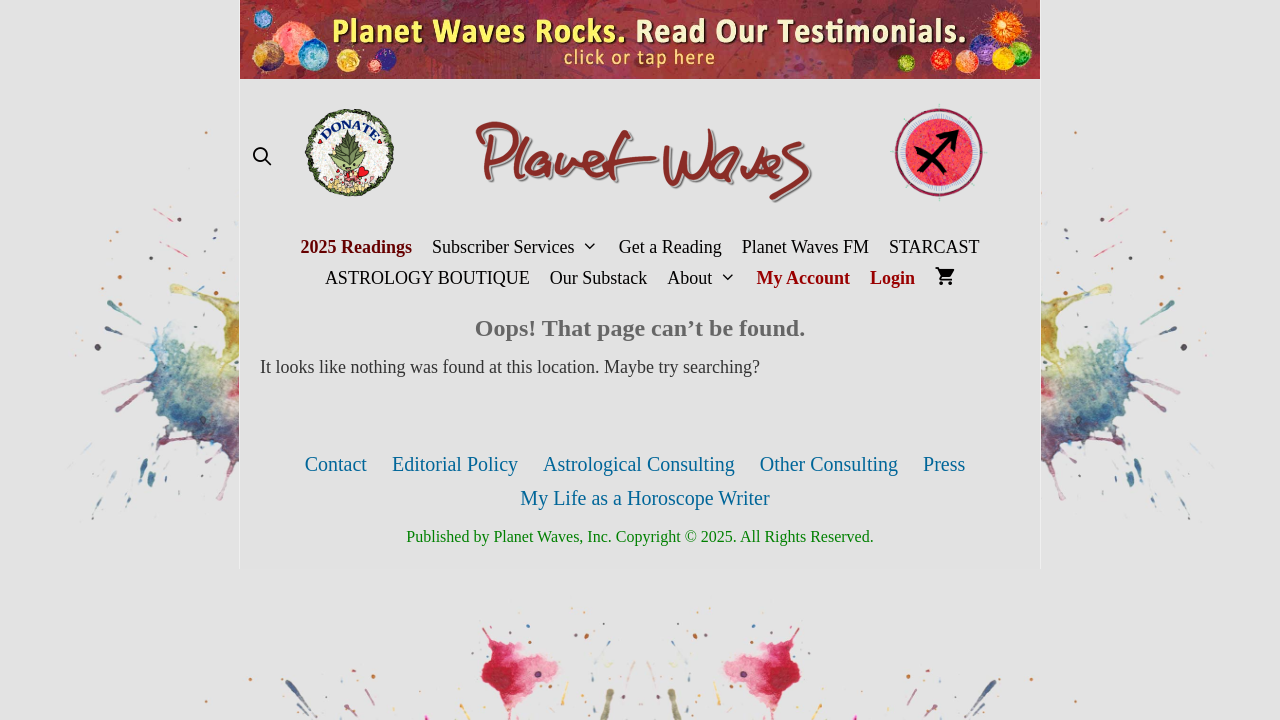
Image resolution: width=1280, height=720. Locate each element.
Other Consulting (829, 464)
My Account (804, 278)
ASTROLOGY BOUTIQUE (427, 278)
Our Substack (599, 278)
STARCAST (934, 247)
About (706, 278)
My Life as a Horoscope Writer (644, 498)
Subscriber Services (520, 247)
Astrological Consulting (639, 464)
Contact (336, 464)
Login (892, 278)
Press (944, 464)
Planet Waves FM (805, 247)
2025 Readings (356, 247)
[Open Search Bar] (261, 157)
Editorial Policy (455, 464)
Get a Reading (670, 247)
